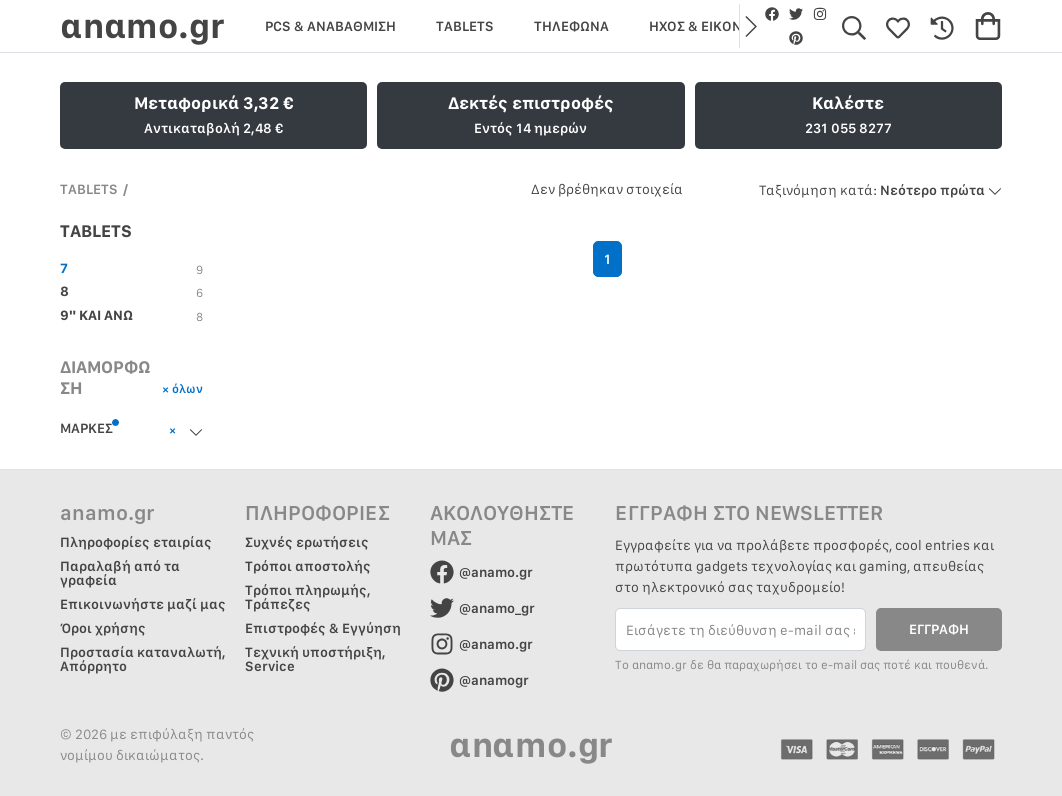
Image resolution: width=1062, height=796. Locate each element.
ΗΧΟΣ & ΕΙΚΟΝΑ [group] (700, 26)
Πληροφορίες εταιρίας (136, 542)
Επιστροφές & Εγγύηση (323, 628)
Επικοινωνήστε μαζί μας (143, 604)
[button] (749, 26)
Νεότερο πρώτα (880, 190)
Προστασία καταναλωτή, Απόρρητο (143, 659)
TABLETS (89, 189)
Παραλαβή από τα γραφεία (120, 573)
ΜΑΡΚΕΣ (90, 427)
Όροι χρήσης (103, 628)
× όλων (182, 388)
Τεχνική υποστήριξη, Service (315, 659)
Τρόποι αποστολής (308, 566)
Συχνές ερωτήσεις (307, 542)
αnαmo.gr (142, 25)
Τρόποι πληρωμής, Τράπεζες (308, 597)
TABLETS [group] (465, 26)
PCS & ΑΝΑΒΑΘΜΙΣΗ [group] (330, 26)
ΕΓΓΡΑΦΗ (939, 629)
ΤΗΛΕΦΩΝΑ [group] (571, 26)
